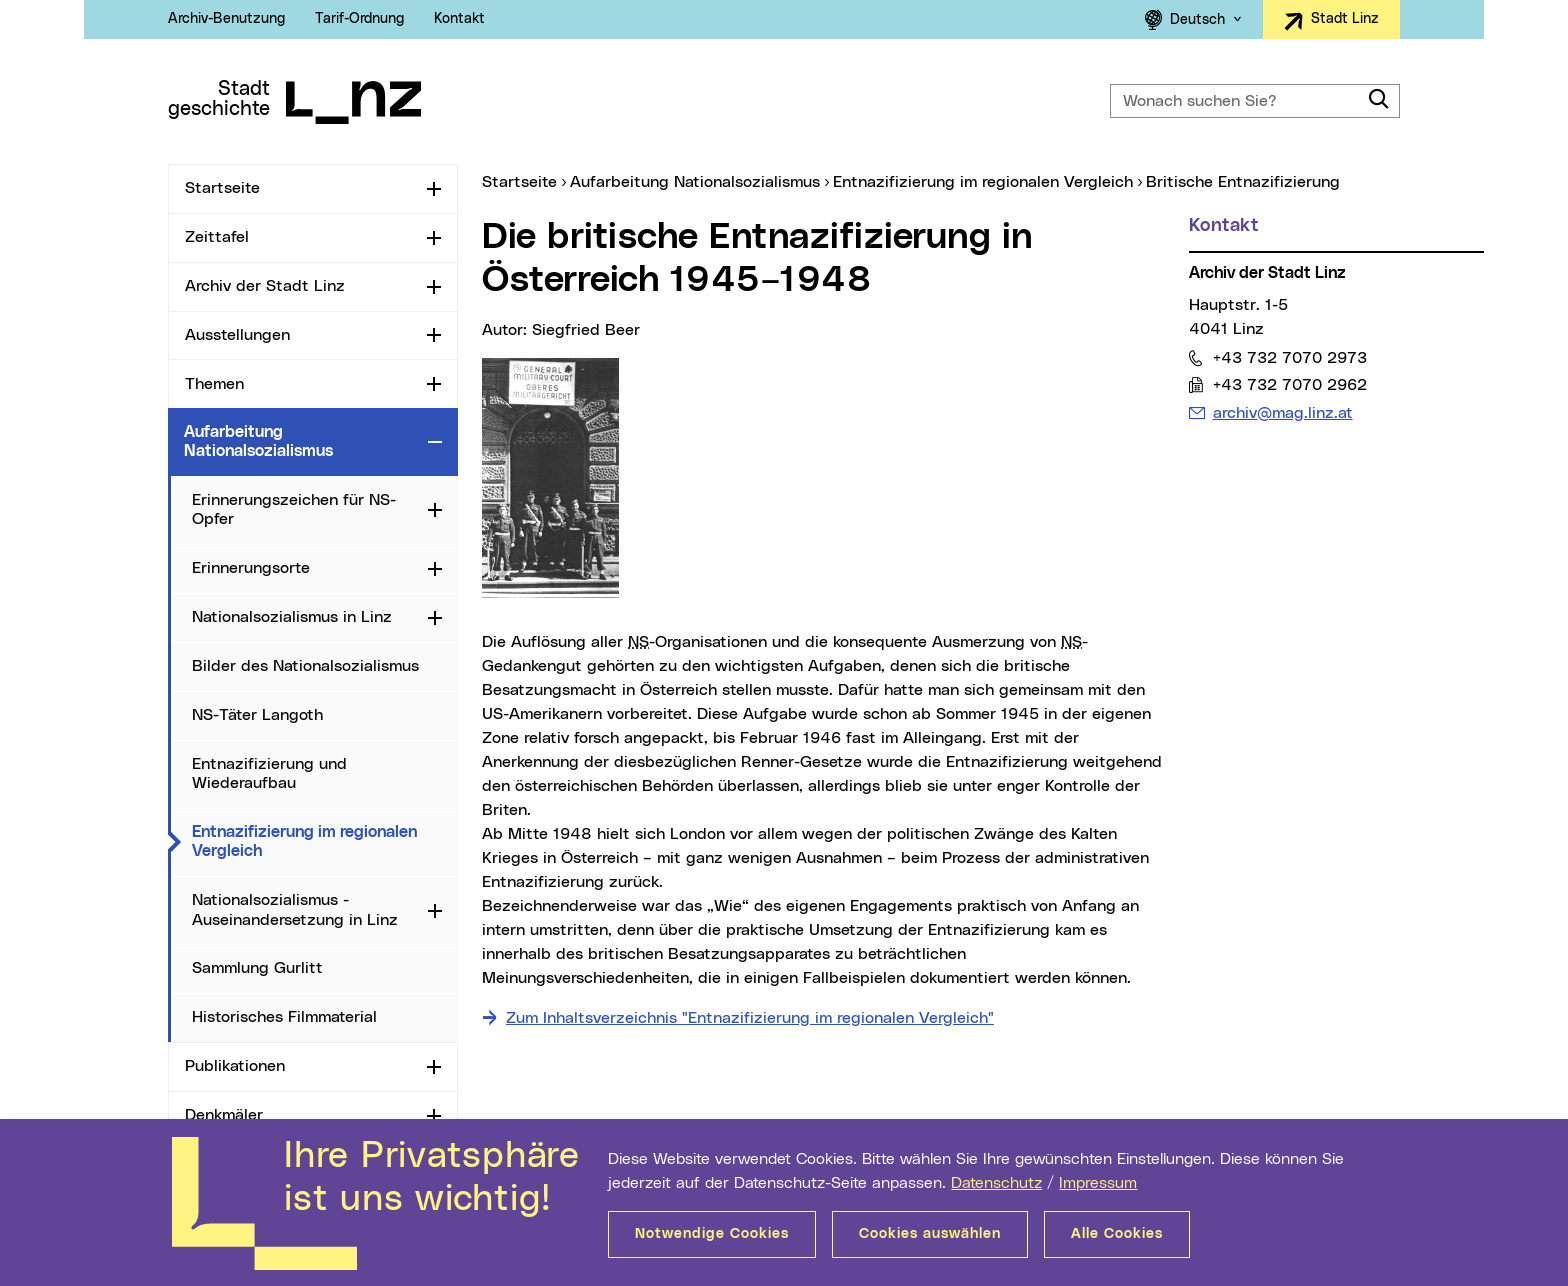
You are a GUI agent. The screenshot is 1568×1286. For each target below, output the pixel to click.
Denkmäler (224, 1115)
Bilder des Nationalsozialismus (305, 666)
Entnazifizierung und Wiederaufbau (269, 773)
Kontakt (459, 19)
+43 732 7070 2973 (1289, 357)
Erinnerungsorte (251, 568)
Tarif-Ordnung (359, 19)
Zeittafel (217, 237)
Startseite (222, 188)
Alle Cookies (1117, 1234)
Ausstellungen (237, 335)
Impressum (1098, 1183)
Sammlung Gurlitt (257, 968)
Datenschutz (996, 1183)
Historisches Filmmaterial (284, 1017)
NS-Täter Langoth (257, 715)
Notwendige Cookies (712, 1234)
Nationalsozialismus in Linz (292, 617)
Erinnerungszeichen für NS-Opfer (294, 509)
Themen (214, 384)
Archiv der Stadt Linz (265, 286)
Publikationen (235, 1066)
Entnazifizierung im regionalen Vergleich (309, 841)
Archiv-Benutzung (226, 19)
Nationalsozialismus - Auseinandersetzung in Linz (295, 909)
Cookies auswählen (930, 1234)
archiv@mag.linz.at (1282, 412)
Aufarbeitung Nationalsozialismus (258, 441)
